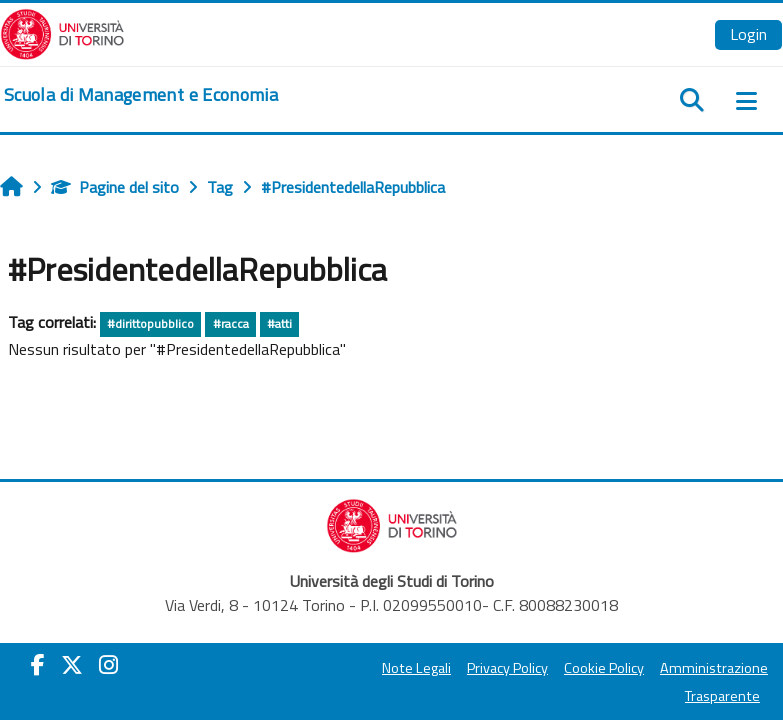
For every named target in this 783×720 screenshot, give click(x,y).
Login (748, 34)
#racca (231, 323)
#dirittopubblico (150, 323)
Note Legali (416, 668)
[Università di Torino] (62, 32)
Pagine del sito (115, 187)
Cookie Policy (604, 668)
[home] (141, 95)
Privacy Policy (507, 668)
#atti (279, 323)
